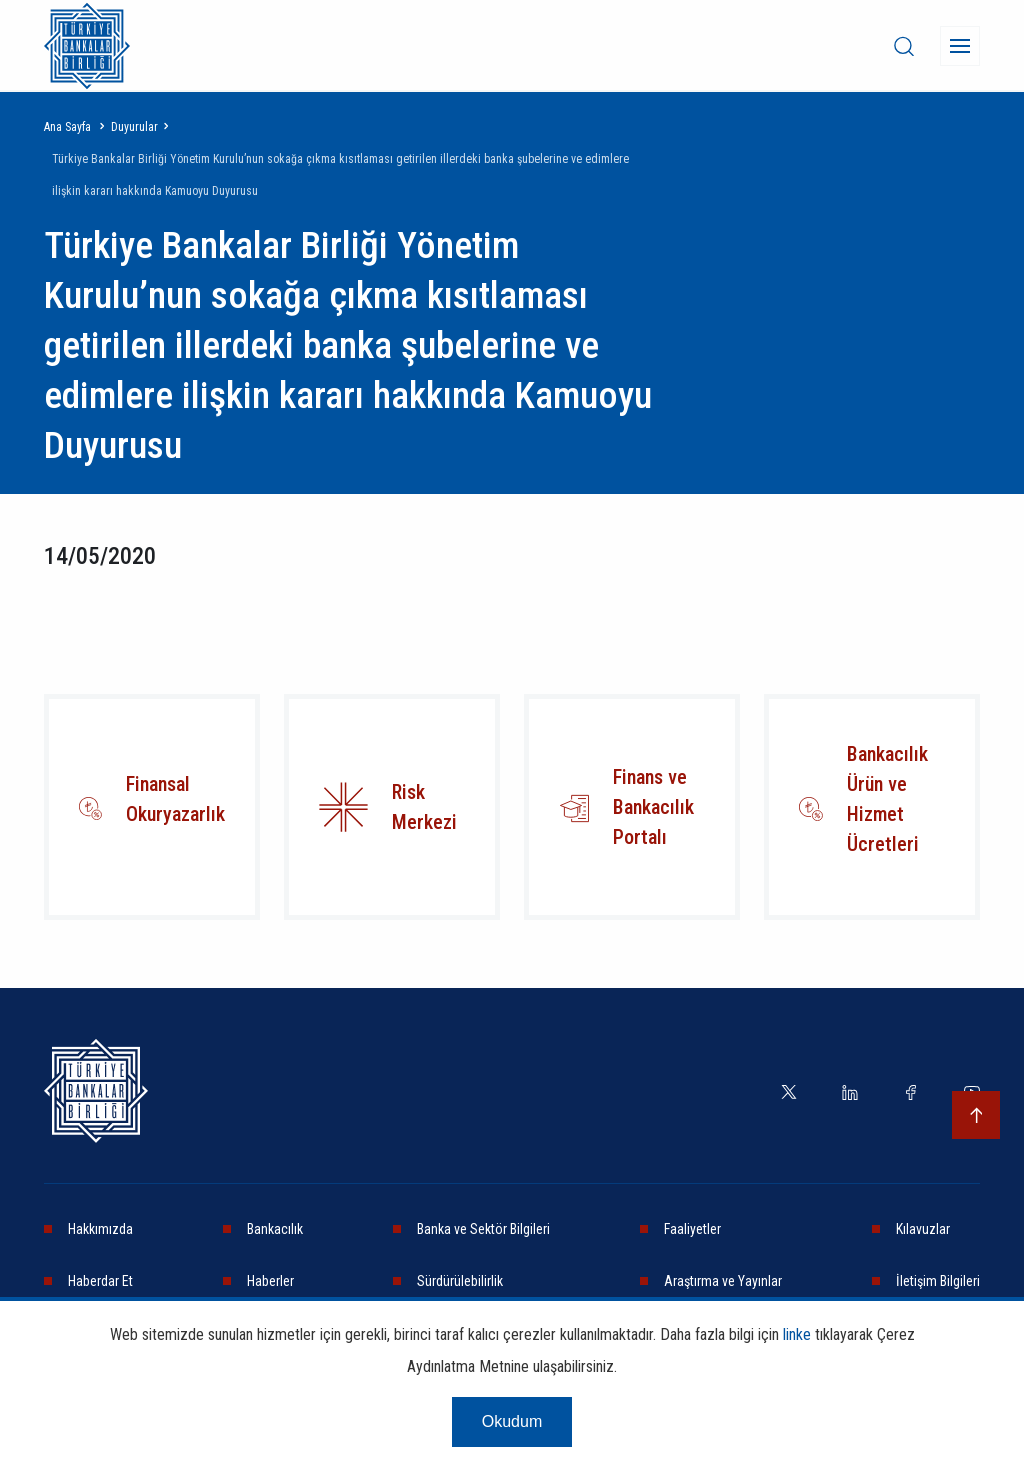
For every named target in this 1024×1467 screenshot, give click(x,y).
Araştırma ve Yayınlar (723, 1281)
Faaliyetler (692, 1229)
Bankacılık (275, 1229)
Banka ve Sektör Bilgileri (483, 1229)
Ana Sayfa (67, 127)
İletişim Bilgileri (938, 1281)
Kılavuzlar (923, 1229)
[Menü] (960, 46)
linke (797, 1334)
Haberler (270, 1281)
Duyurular (134, 127)
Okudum (512, 1421)
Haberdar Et (100, 1281)
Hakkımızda (100, 1229)
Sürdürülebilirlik (460, 1281)
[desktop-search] (904, 46)
